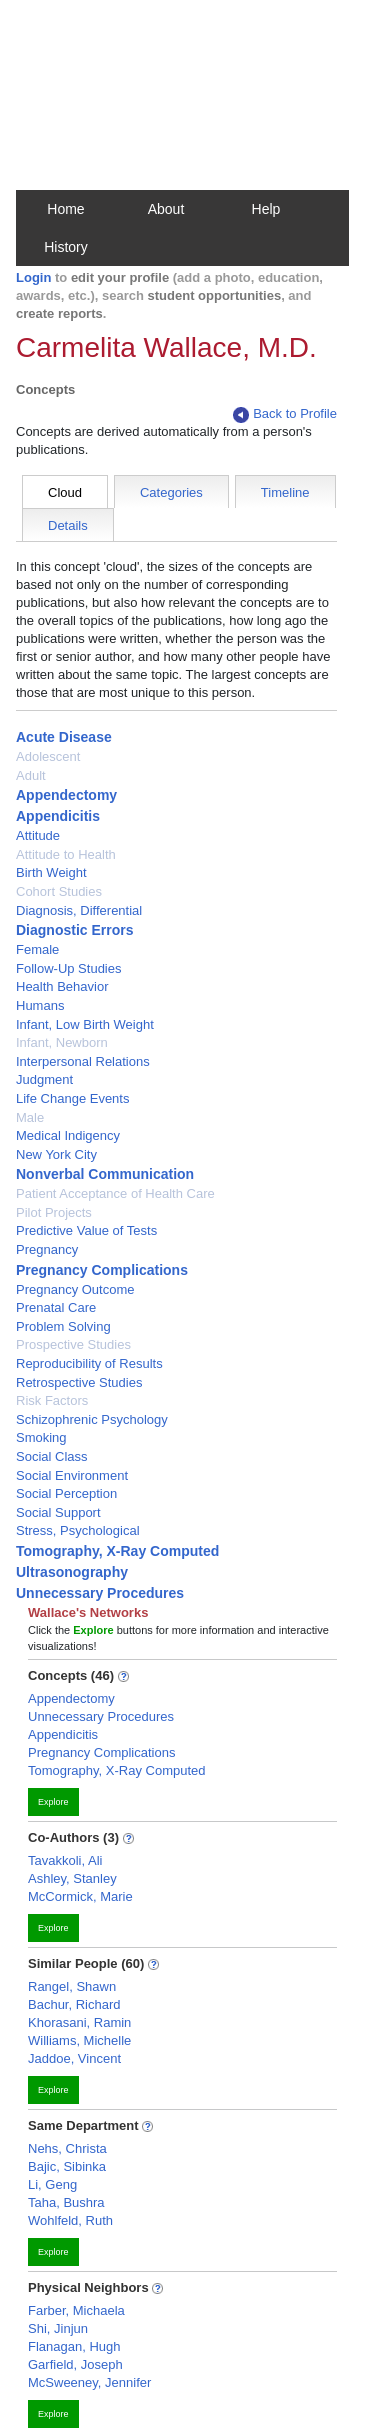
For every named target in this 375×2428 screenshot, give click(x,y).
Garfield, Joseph (75, 2364)
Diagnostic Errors (74, 930)
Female (37, 949)
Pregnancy (47, 1249)
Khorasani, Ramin (79, 2022)
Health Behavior (62, 986)
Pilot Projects (54, 1212)
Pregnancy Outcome (75, 1289)
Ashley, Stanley (72, 1878)
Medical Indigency (68, 1135)
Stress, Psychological (78, 1530)
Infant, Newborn (62, 1042)
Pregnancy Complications (102, 1270)
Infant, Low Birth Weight (85, 1024)
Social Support (58, 1512)
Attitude (38, 835)
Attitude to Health (66, 854)
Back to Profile (285, 414)
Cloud (65, 492)
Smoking (41, 1437)
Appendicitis (58, 816)
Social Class (52, 1456)
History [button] (66, 247)
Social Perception (66, 1493)
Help (266, 209)
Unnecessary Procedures (100, 1593)
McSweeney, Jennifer (89, 2382)
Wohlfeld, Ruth (70, 2220)
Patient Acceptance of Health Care (115, 1193)
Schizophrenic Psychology (92, 1419)
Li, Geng (52, 2184)
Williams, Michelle (79, 2040)
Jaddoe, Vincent (74, 2058)
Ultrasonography (72, 1572)
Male (30, 1117)
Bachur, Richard (74, 2004)
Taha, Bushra (66, 2202)
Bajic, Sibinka (67, 2166)
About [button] (166, 209)
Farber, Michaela (76, 2310)
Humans (40, 1005)
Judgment (44, 1079)
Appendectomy (66, 795)
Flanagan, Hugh (74, 2346)
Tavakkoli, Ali (65, 1860)
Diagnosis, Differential (79, 910)
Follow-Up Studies (69, 968)
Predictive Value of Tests (86, 1230)
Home (65, 209)
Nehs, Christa (67, 2148)
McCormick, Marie (80, 1896)
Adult (31, 775)
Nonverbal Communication (105, 1174)
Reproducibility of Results (89, 1363)
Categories (171, 492)
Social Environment (72, 1475)
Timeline (285, 492)
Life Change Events (72, 1098)
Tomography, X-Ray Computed (117, 1551)
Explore (53, 1802)
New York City (56, 1154)
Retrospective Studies (79, 1382)
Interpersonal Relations (83, 1061)
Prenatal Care (56, 1307)
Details (68, 525)
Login (33, 277)
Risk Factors (52, 1400)
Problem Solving (63, 1326)
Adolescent (48, 756)
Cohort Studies (59, 891)
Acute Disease (64, 737)
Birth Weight (51, 872)
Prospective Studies (73, 1344)
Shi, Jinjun (58, 2328)
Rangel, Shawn (72, 1986)
